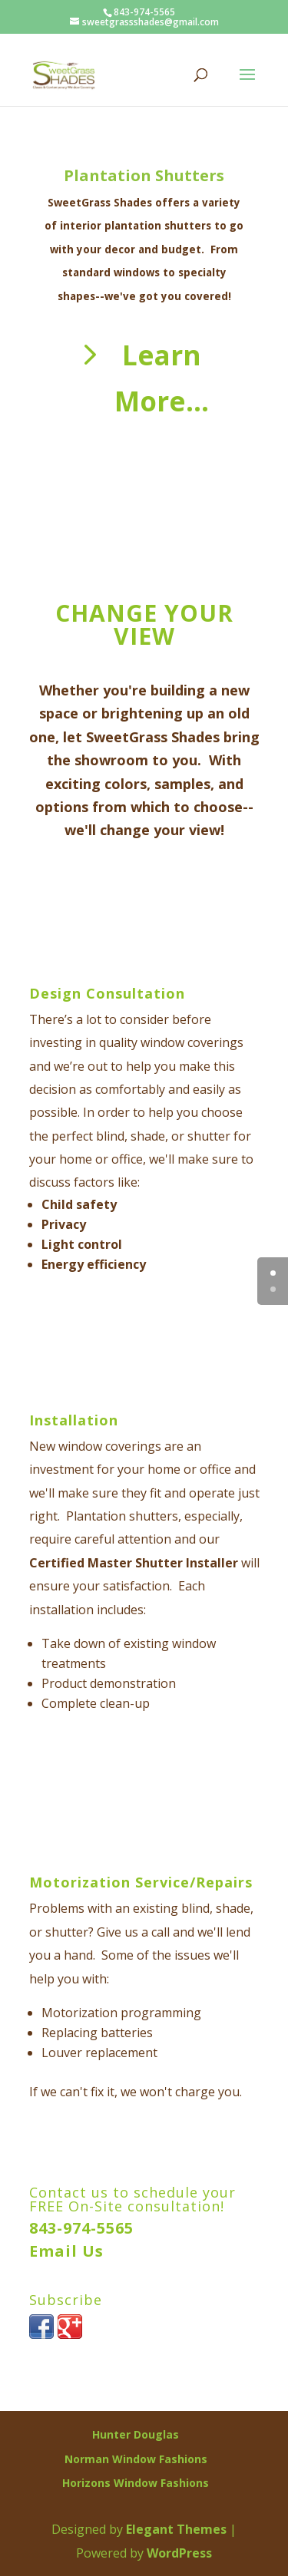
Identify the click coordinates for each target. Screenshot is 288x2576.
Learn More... (161, 378)
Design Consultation (107, 993)
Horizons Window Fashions (135, 2482)
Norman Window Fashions (136, 2459)
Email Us (66, 2251)
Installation (73, 1420)
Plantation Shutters (144, 175)
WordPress (179, 2553)
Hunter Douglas (135, 2434)
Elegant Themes (176, 2529)
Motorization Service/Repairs (141, 1882)
